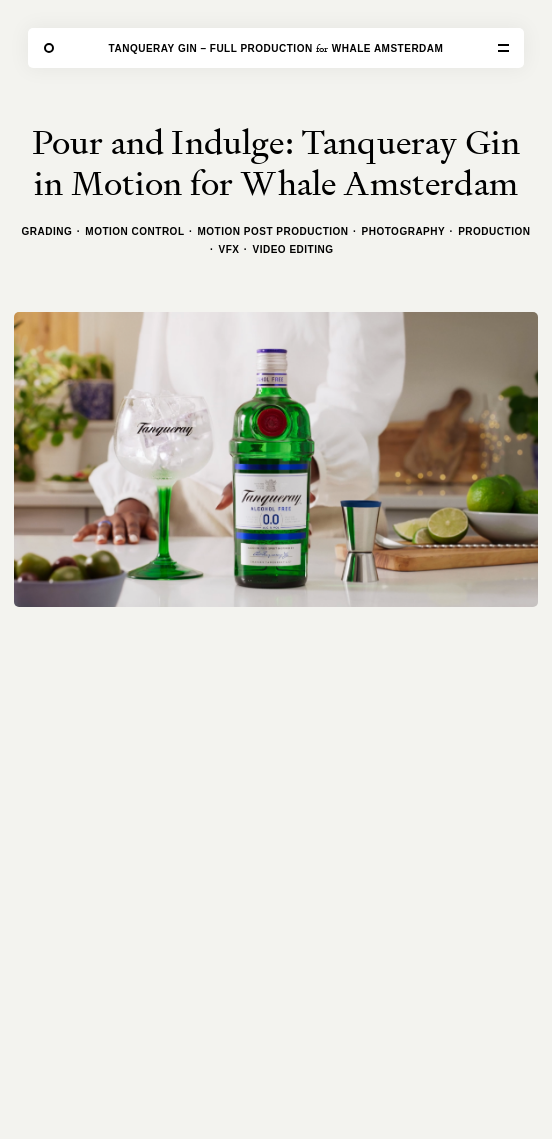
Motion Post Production (273, 231)
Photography (404, 231)
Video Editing (293, 249)
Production (494, 231)
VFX (229, 249)
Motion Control (134, 231)
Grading (47, 231)
